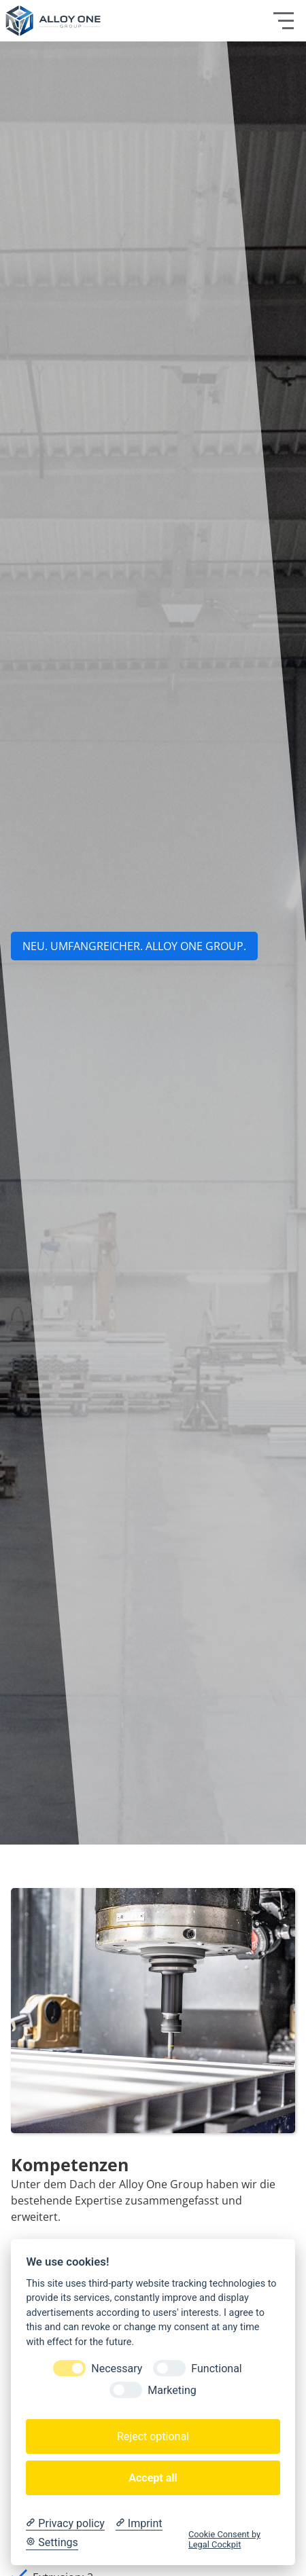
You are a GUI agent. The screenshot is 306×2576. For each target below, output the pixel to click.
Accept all (153, 2477)
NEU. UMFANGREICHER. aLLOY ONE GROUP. (134, 946)
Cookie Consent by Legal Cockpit (224, 2539)
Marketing (172, 2390)
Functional (216, 2368)
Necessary (116, 2368)
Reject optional (153, 2436)
